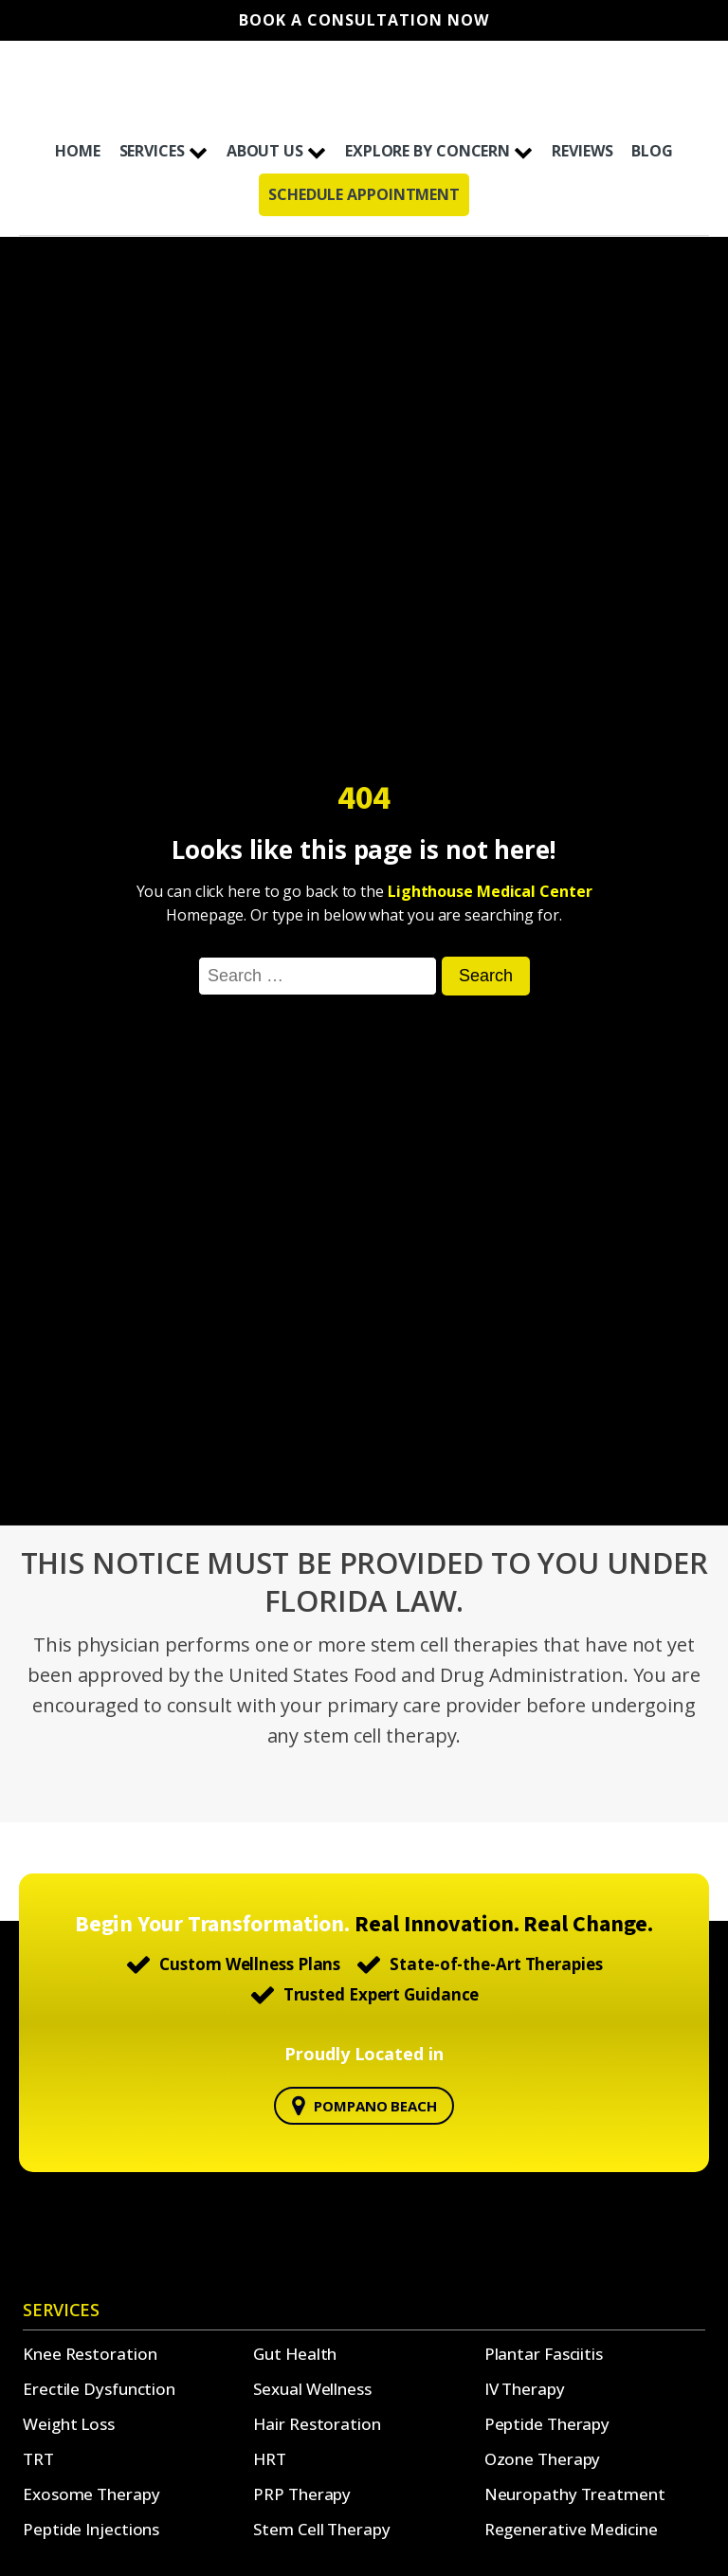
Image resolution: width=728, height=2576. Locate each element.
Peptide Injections (91, 2529)
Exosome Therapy (91, 2494)
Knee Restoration (89, 2354)
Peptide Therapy (547, 2424)
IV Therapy (524, 2389)
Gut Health (295, 2354)
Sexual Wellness (312, 2389)
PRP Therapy (302, 2494)
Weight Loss (69, 2424)
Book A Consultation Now (364, 20)
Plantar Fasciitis (543, 2354)
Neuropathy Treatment (574, 2494)
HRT (269, 2459)
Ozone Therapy (542, 2459)
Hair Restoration (316, 2424)
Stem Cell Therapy (321, 2529)
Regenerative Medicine (571, 2529)
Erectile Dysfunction (99, 2389)
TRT (38, 2459)
